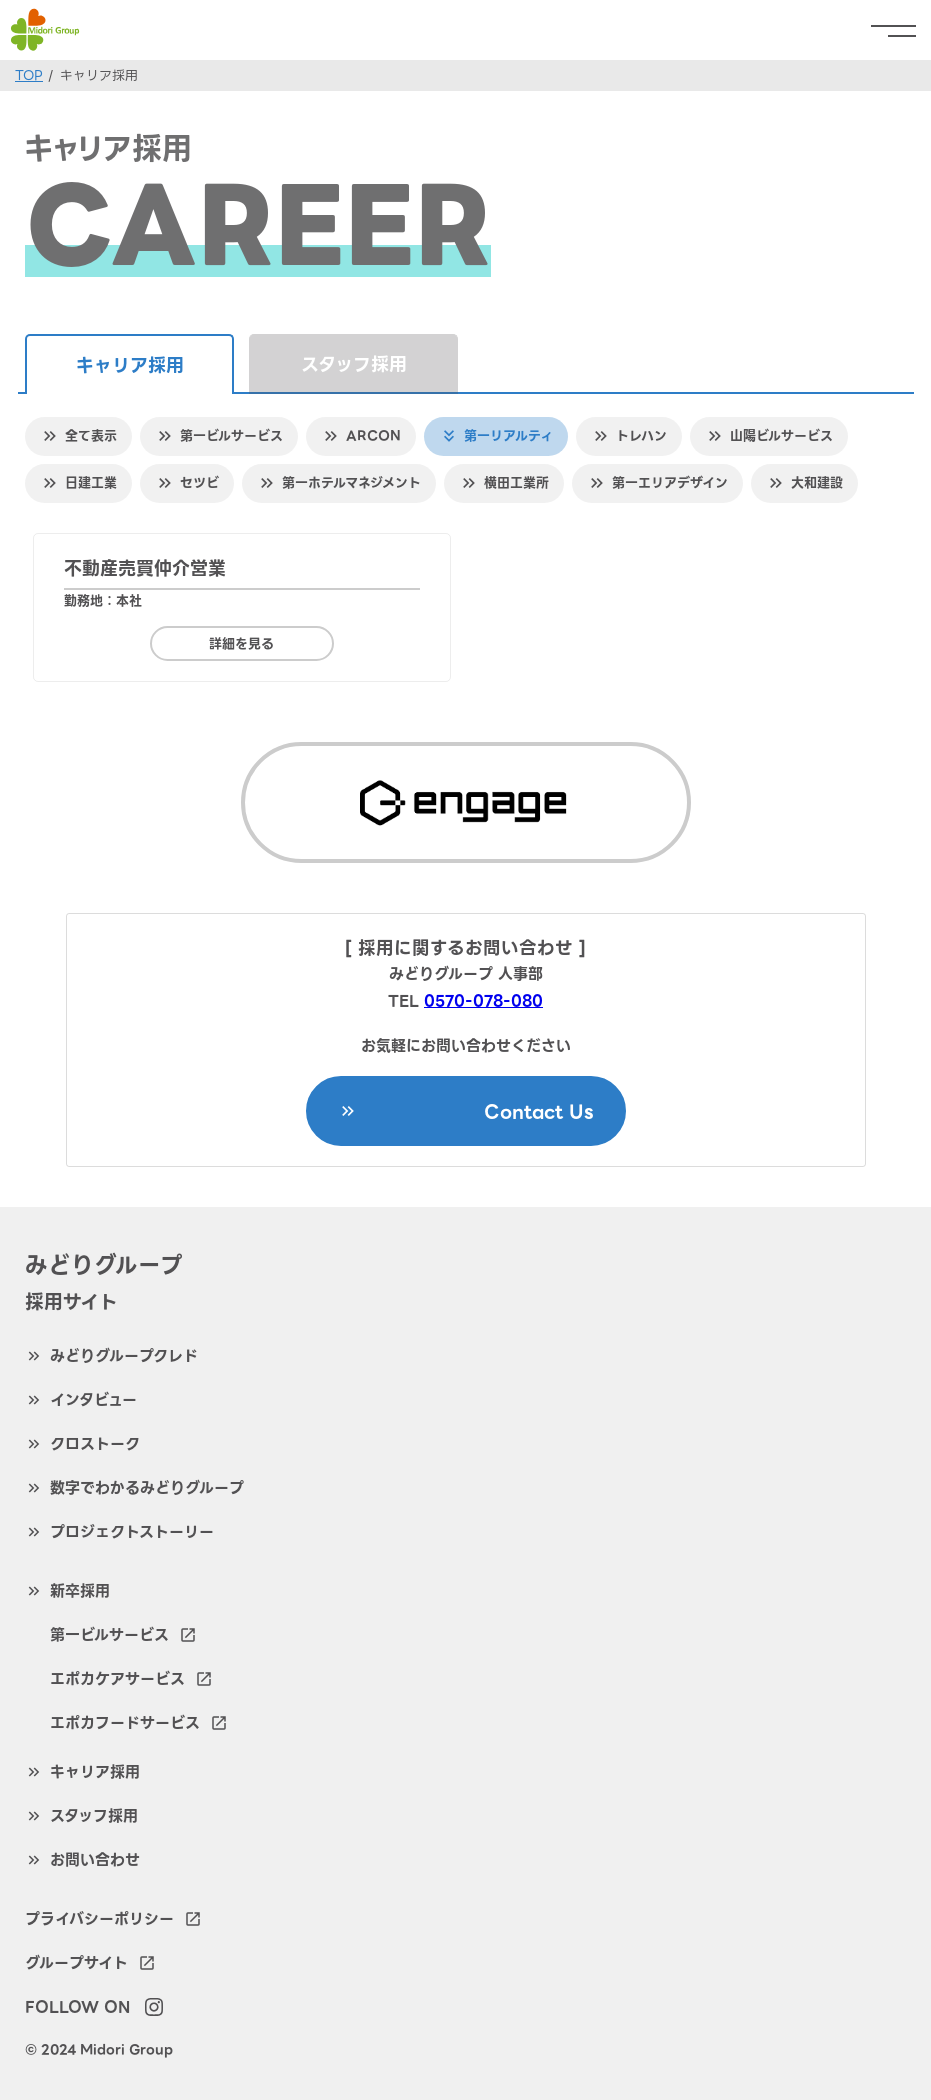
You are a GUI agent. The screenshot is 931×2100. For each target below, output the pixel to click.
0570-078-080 (483, 1001)
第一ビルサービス (123, 1635)
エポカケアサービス (131, 1679)
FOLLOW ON (77, 2007)
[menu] (901, 30)
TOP (29, 75)
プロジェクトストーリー (132, 1532)
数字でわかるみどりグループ (147, 1488)
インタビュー (93, 1400)
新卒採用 (80, 1591)
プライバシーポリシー (113, 1919)
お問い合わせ (95, 1860)
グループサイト (90, 1963)
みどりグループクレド (124, 1356)
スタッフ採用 (354, 364)
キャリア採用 (95, 1772)
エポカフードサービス (139, 1723)
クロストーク (95, 1444)
